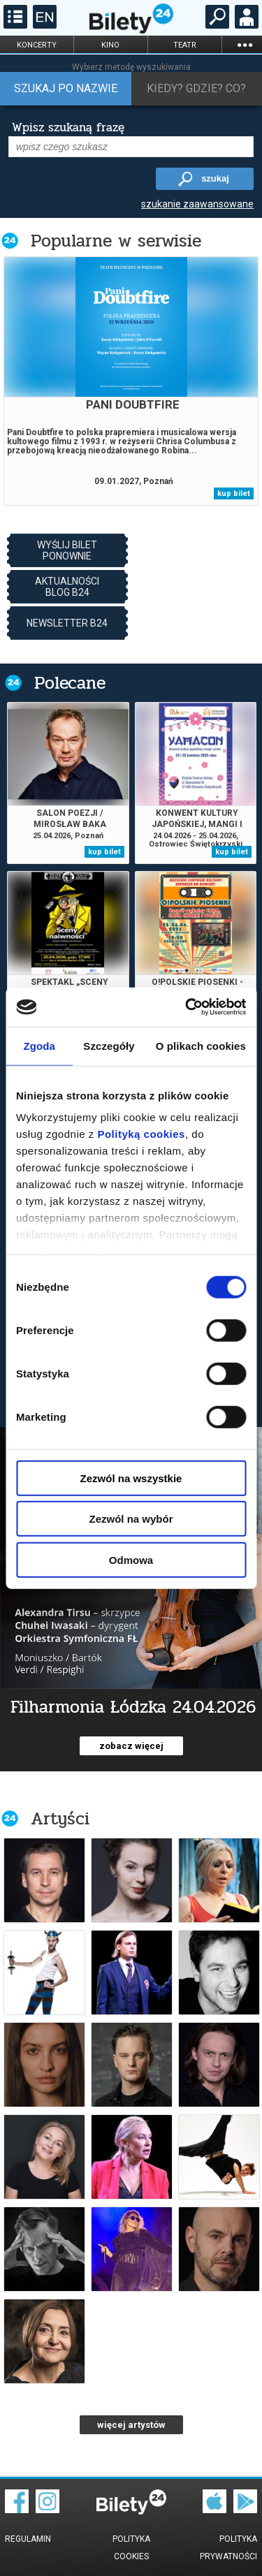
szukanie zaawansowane (197, 204)
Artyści (60, 1818)
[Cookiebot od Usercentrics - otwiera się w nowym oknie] (186, 1007)
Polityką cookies (141, 1134)
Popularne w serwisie (116, 240)
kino (110, 45)
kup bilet (233, 493)
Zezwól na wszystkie (131, 1478)
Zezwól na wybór (131, 1519)
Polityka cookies (131, 2547)
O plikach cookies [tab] (201, 1045)
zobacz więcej (131, 1746)
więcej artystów (131, 2425)
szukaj (215, 178)
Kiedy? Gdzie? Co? (196, 88)
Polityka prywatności (228, 2547)
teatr (184, 45)
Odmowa (131, 1559)
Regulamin (28, 2539)
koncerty (37, 45)
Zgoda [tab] (39, 1045)
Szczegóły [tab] (108, 1045)
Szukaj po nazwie (65, 88)
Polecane (69, 682)
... (244, 44)
